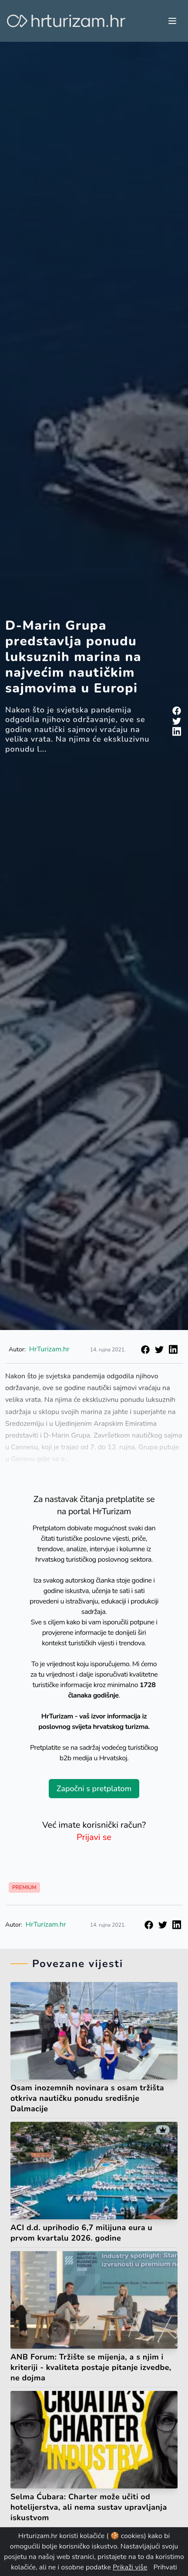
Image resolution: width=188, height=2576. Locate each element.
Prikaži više (130, 2567)
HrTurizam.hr (49, 1349)
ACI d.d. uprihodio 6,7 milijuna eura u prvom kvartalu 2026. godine (81, 2232)
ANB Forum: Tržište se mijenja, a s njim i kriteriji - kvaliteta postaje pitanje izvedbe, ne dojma (90, 2367)
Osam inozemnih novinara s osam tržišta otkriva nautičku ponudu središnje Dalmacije (87, 2098)
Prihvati (165, 2567)
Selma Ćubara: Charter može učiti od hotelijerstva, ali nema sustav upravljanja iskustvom (88, 2507)
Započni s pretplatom (94, 1788)
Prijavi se (94, 1837)
